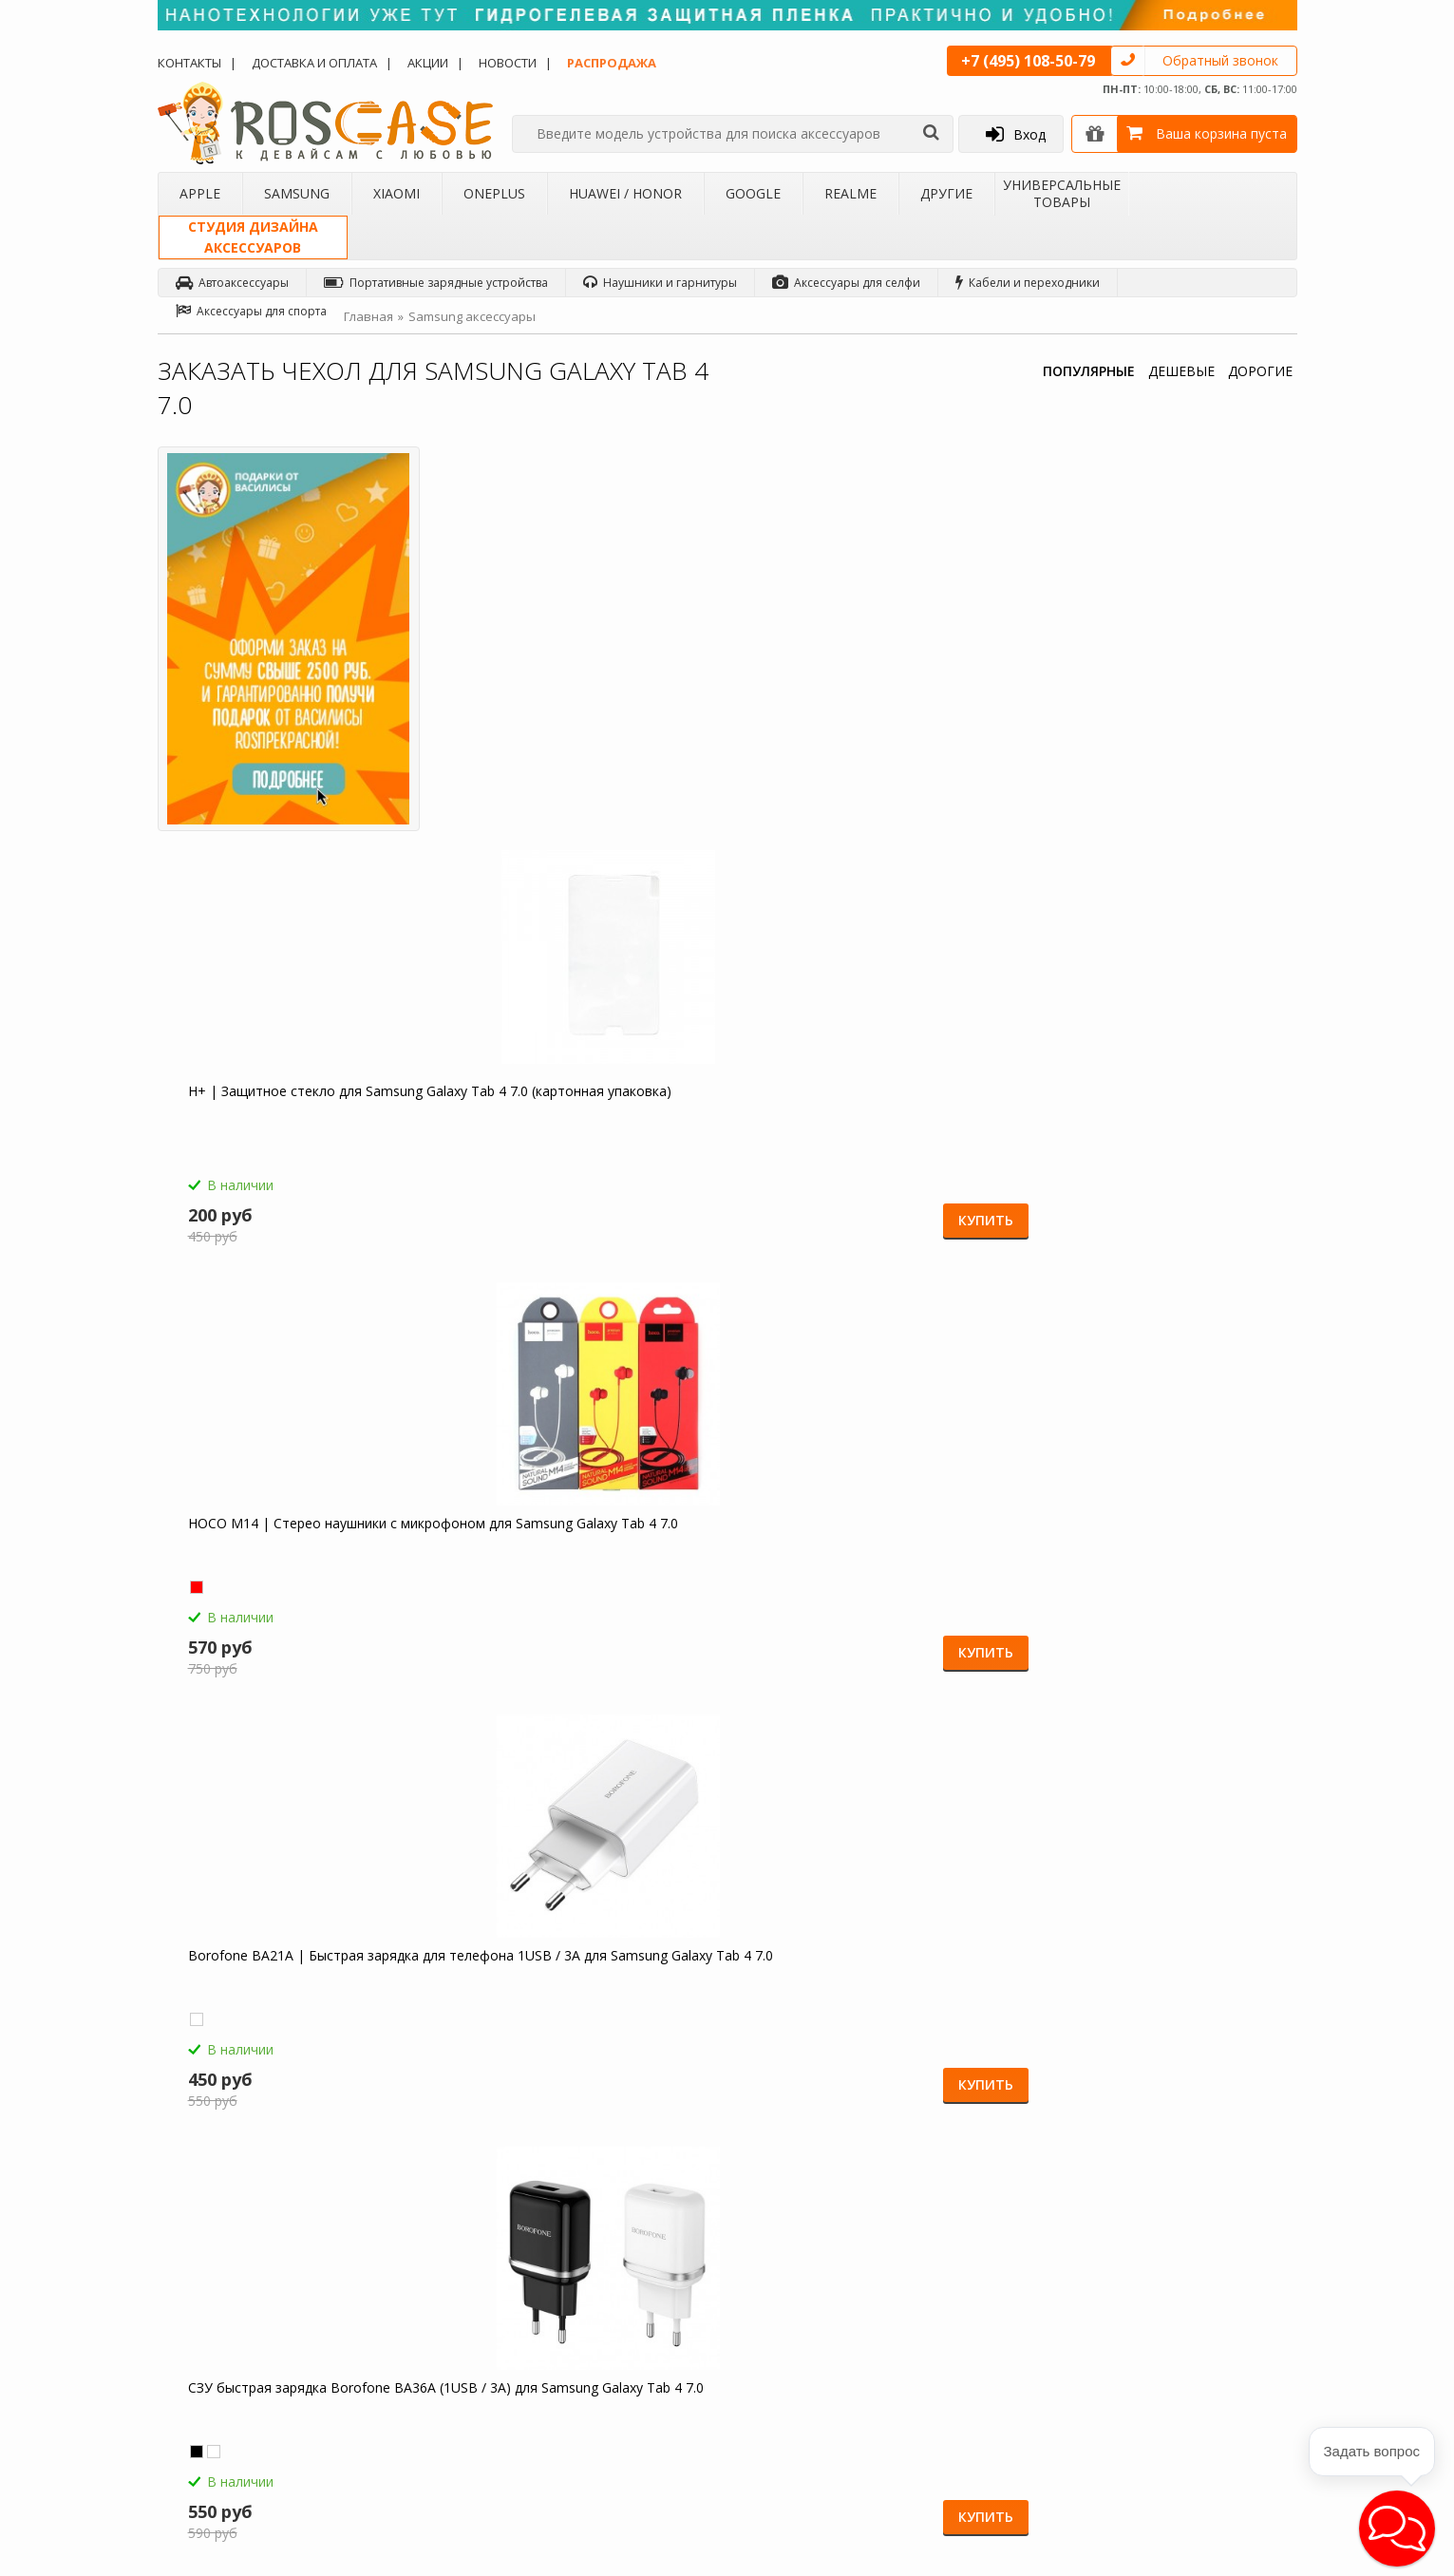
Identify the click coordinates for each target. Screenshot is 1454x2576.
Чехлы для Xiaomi (418, 2292)
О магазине (205, 2243)
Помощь (591, 2268)
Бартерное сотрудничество (250, 2366)
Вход (1016, 133)
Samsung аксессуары (472, 316)
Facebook (1224, 2286)
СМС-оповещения (618, 2292)
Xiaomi (396, 193)
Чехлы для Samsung (424, 2268)
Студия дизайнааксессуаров (253, 237)
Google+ (1221, 2430)
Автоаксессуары (232, 283)
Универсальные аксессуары (251, 2439)
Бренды (194, 2341)
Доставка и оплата (314, 62)
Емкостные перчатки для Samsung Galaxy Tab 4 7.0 (862, 1138)
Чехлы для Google (419, 2366)
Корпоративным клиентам (247, 2390)
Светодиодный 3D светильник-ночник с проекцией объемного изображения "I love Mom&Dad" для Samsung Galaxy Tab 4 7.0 (584, 1578)
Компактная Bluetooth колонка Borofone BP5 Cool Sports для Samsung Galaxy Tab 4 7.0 (1136, 1146)
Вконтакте (1226, 2322)
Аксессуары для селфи (846, 283)
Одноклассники (1243, 2250)
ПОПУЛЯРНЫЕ (1089, 371)
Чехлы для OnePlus (422, 2316)
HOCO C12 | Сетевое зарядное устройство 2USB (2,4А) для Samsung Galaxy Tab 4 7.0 (567, 1146)
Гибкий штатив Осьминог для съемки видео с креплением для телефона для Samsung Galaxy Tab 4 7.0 (869, 1578)
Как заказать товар (619, 2243)
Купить (652, 826)
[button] (1397, 2529)
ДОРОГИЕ (1260, 371)
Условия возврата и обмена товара (646, 2324)
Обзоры (788, 2243)
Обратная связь (1011, 2407)
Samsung (297, 193)
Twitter (1216, 2358)
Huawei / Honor (625, 193)
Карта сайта (600, 2382)
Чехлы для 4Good (418, 2414)
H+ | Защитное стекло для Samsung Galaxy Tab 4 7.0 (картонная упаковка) (575, 714)
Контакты (189, 62)
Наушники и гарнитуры (660, 283)
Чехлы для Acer (412, 2439)
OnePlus (494, 193)
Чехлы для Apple (416, 2243)
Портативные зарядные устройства (436, 283)
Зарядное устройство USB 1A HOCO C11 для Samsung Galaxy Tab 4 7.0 (298, 1570)
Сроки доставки (611, 2357)
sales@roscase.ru (812, 2363)
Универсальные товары (1062, 193)
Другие (946, 193)
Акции (427, 62)
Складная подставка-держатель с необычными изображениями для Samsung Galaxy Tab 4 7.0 (1145, 1578)
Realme (850, 193)
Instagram (1225, 2394)
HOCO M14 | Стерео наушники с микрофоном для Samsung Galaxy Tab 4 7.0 (851, 714)
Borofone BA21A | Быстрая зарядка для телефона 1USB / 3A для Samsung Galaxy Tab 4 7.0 (1143, 714)
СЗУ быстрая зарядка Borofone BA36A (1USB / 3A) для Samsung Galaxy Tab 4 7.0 (283, 1146)
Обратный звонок (1220, 60)
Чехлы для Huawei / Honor (442, 2341)
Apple (199, 193)
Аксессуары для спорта (251, 311)
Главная (368, 316)
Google (753, 193)
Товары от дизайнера (233, 2414)
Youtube (1220, 2466)
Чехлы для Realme (419, 2390)
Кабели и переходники (1027, 283)
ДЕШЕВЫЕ (1181, 371)
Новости (508, 62)
